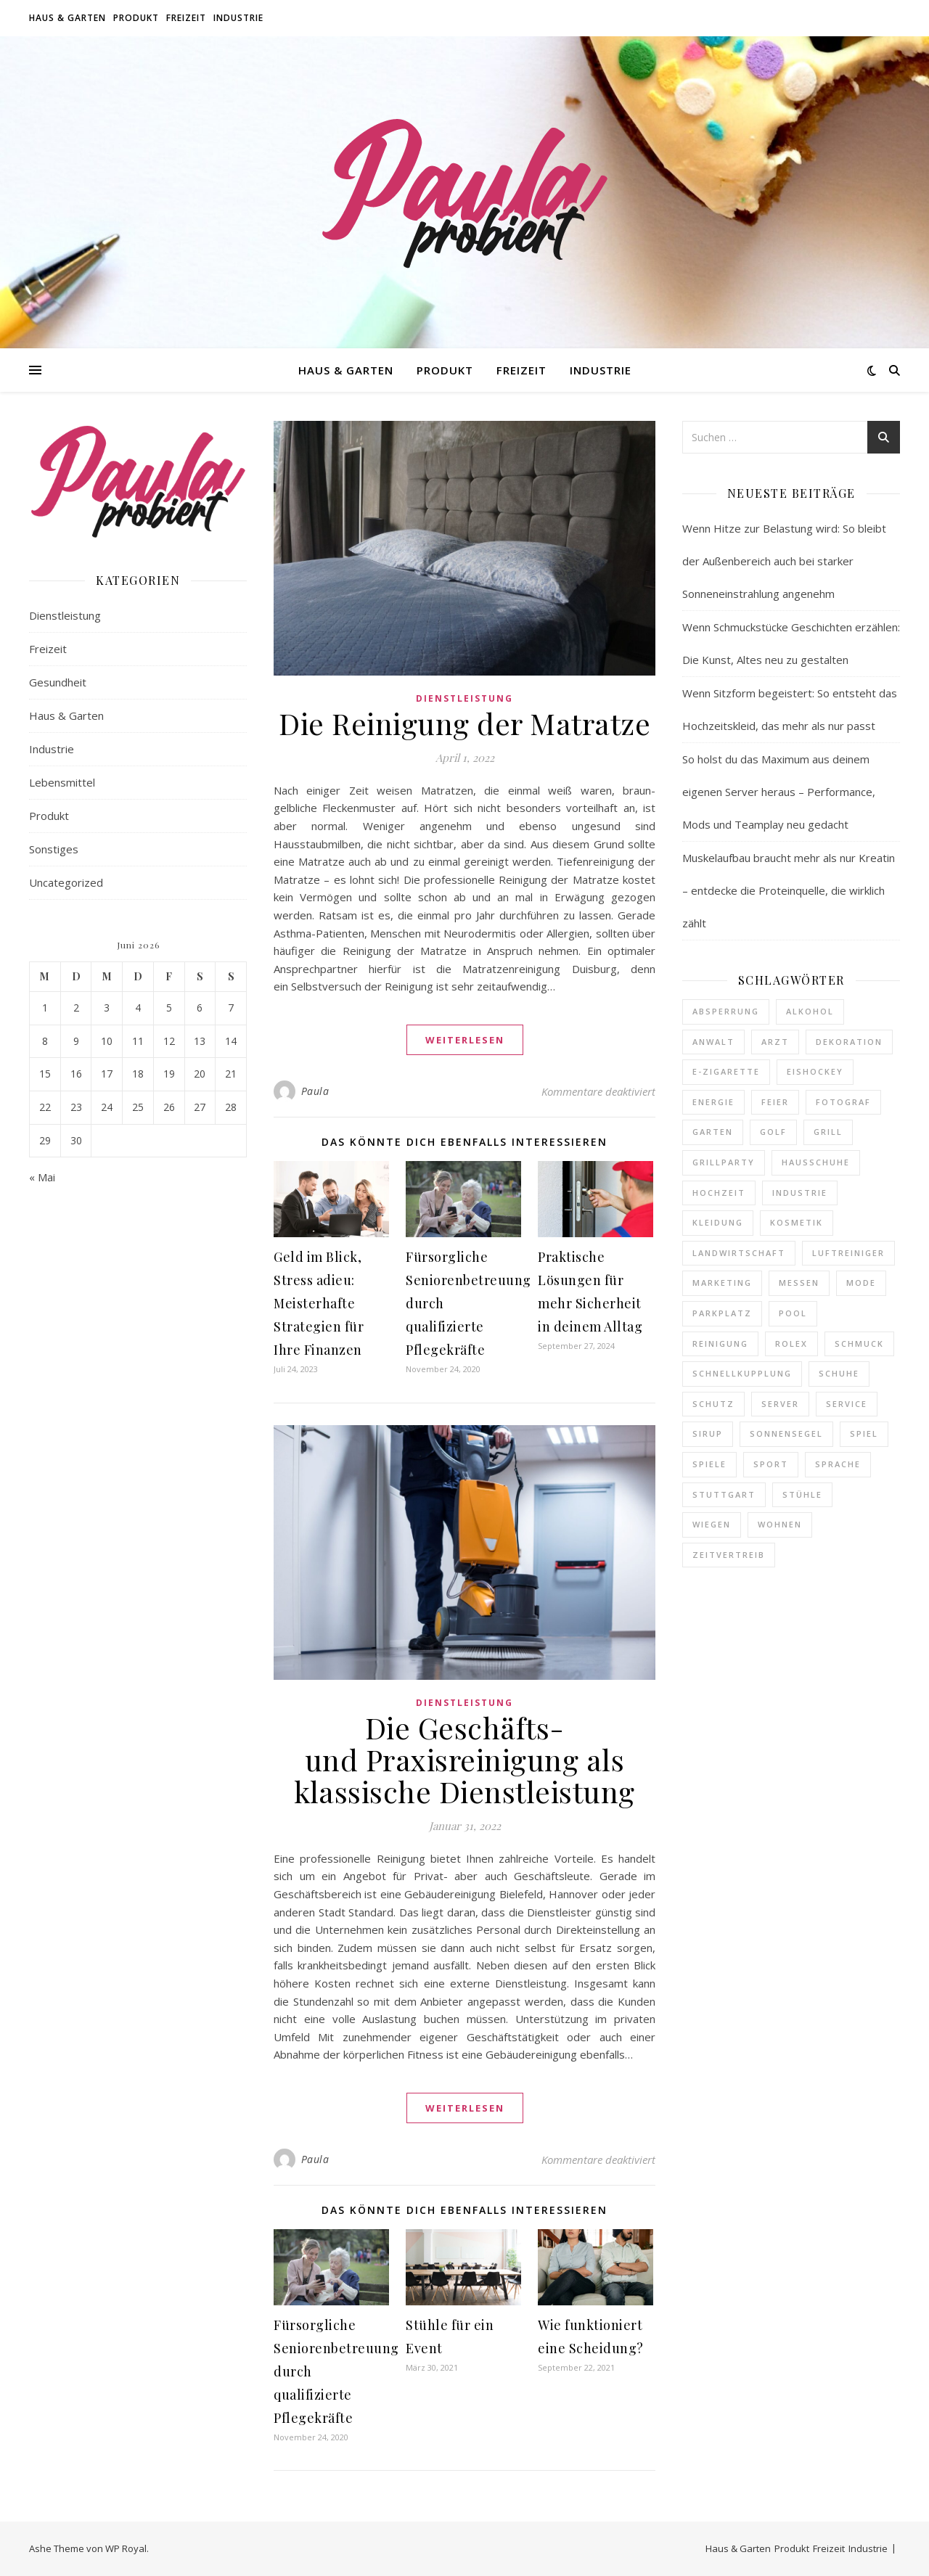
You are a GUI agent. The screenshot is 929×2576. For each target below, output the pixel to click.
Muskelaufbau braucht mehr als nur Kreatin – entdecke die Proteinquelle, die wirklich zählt (788, 890)
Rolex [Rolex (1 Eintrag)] (791, 1343)
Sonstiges (53, 849)
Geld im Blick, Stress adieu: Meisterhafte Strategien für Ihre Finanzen (319, 1303)
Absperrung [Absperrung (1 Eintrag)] (725, 1011)
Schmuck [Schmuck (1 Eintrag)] (859, 1343)
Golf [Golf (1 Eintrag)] (773, 1131)
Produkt (136, 18)
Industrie (238, 18)
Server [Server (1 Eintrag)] (780, 1403)
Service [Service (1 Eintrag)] (846, 1403)
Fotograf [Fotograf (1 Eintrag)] (843, 1101)
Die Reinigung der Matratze (464, 723)
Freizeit (186, 18)
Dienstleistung (65, 615)
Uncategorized (66, 882)
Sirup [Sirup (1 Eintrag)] (707, 1433)
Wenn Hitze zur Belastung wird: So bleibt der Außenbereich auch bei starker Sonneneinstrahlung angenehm (784, 561)
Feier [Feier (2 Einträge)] (775, 1101)
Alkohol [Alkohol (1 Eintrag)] (810, 1011)
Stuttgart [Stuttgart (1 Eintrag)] (724, 1494)
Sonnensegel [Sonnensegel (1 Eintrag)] (786, 1433)
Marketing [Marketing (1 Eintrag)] (722, 1282)
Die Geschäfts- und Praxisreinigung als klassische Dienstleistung (464, 1759)
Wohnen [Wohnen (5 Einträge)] (780, 1524)
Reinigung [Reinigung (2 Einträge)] (720, 1343)
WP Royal (126, 2548)
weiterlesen (464, 1039)
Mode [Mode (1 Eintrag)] (861, 1282)
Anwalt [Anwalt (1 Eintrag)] (713, 1041)
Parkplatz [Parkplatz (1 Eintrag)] (722, 1313)
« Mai (42, 1177)
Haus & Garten (67, 18)
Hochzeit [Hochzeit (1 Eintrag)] (718, 1192)
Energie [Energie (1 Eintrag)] (713, 1101)
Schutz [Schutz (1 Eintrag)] (713, 1403)
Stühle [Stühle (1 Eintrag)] (802, 1494)
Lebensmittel (62, 782)
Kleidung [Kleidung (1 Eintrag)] (717, 1222)
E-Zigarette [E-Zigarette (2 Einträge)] (726, 1071)
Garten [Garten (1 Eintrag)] (712, 1131)
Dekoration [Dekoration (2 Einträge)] (849, 1041)
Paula (315, 1091)
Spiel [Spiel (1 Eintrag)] (864, 1433)
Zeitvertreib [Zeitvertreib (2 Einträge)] (728, 1554)
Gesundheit (57, 682)
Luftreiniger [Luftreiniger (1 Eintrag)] (848, 1252)
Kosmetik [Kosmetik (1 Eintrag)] (796, 1222)
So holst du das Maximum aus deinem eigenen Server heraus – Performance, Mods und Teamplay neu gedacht (778, 792)
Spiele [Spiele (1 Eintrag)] (709, 1464)
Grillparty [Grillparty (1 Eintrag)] (723, 1162)
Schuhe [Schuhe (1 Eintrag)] (839, 1373)
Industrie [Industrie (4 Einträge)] (799, 1192)
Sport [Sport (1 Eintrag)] (770, 1464)
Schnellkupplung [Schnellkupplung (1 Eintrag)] (742, 1373)
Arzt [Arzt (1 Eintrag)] (775, 1041)
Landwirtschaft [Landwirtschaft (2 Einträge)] (738, 1252)
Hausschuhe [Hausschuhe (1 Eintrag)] (816, 1162)
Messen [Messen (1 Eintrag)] (799, 1282)
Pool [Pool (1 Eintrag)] (793, 1313)
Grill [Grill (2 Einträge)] (828, 1131)
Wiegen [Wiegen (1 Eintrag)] (711, 1524)
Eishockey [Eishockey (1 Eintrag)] (815, 1071)
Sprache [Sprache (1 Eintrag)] (838, 1464)
